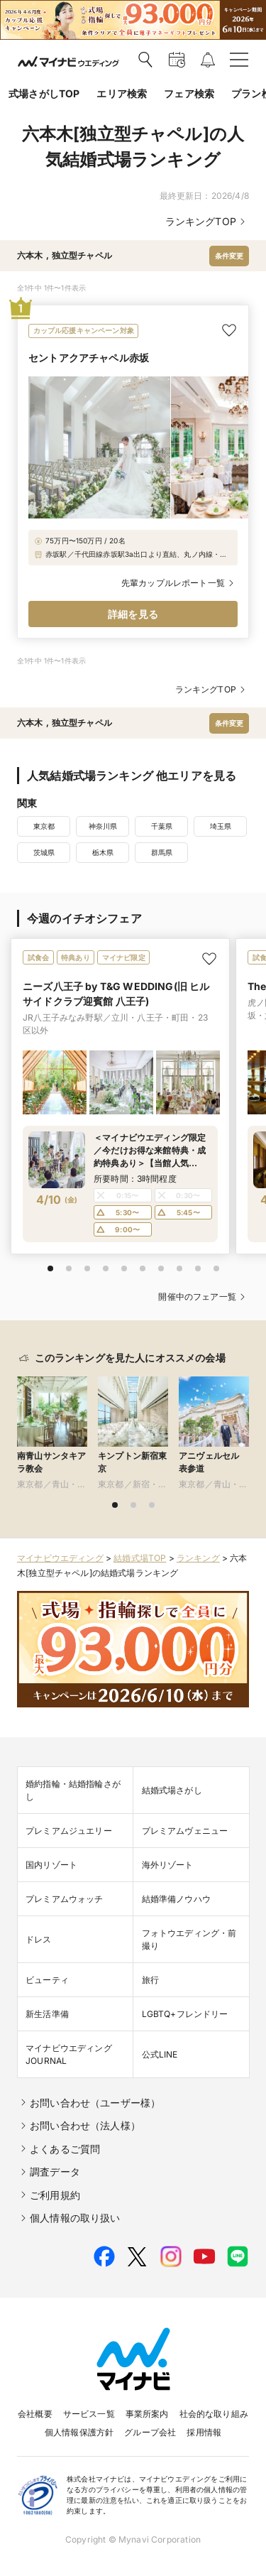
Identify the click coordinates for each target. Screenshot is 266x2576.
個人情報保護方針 (79, 2432)
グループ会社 (150, 2432)
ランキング (198, 1558)
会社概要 (35, 2413)
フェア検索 (189, 93)
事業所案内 (147, 2413)
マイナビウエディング (60, 1558)
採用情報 (204, 2432)
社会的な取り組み (213, 2413)
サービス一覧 (89, 2413)
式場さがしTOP (44, 93)
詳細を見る (133, 614)
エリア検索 (121, 93)
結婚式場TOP (139, 1558)
